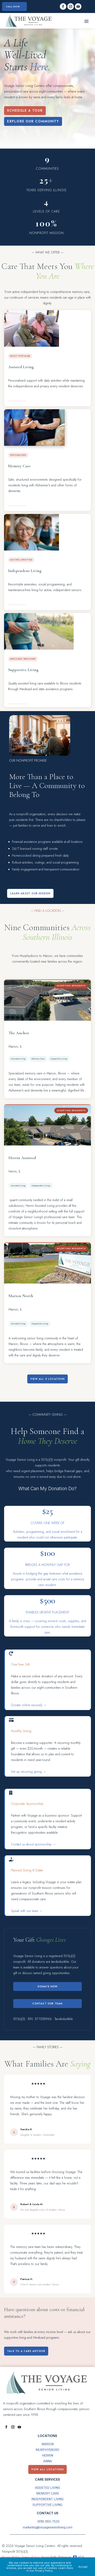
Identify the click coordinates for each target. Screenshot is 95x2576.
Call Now (13, 6)
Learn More (17, 400)
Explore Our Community (33, 119)
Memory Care (47, 2493)
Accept (82, 2566)
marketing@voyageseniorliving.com (47, 2527)
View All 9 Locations (47, 1379)
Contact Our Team (47, 2003)
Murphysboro (47, 2450)
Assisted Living (47, 2488)
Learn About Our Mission (30, 893)
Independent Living (47, 2499)
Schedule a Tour (25, 110)
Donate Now (48, 1986)
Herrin (47, 2455)
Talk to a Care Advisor (26, 2351)
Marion (47, 2444)
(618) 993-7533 (47, 2521)
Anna (47, 2461)
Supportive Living (47, 2505)
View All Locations (47, 2469)
